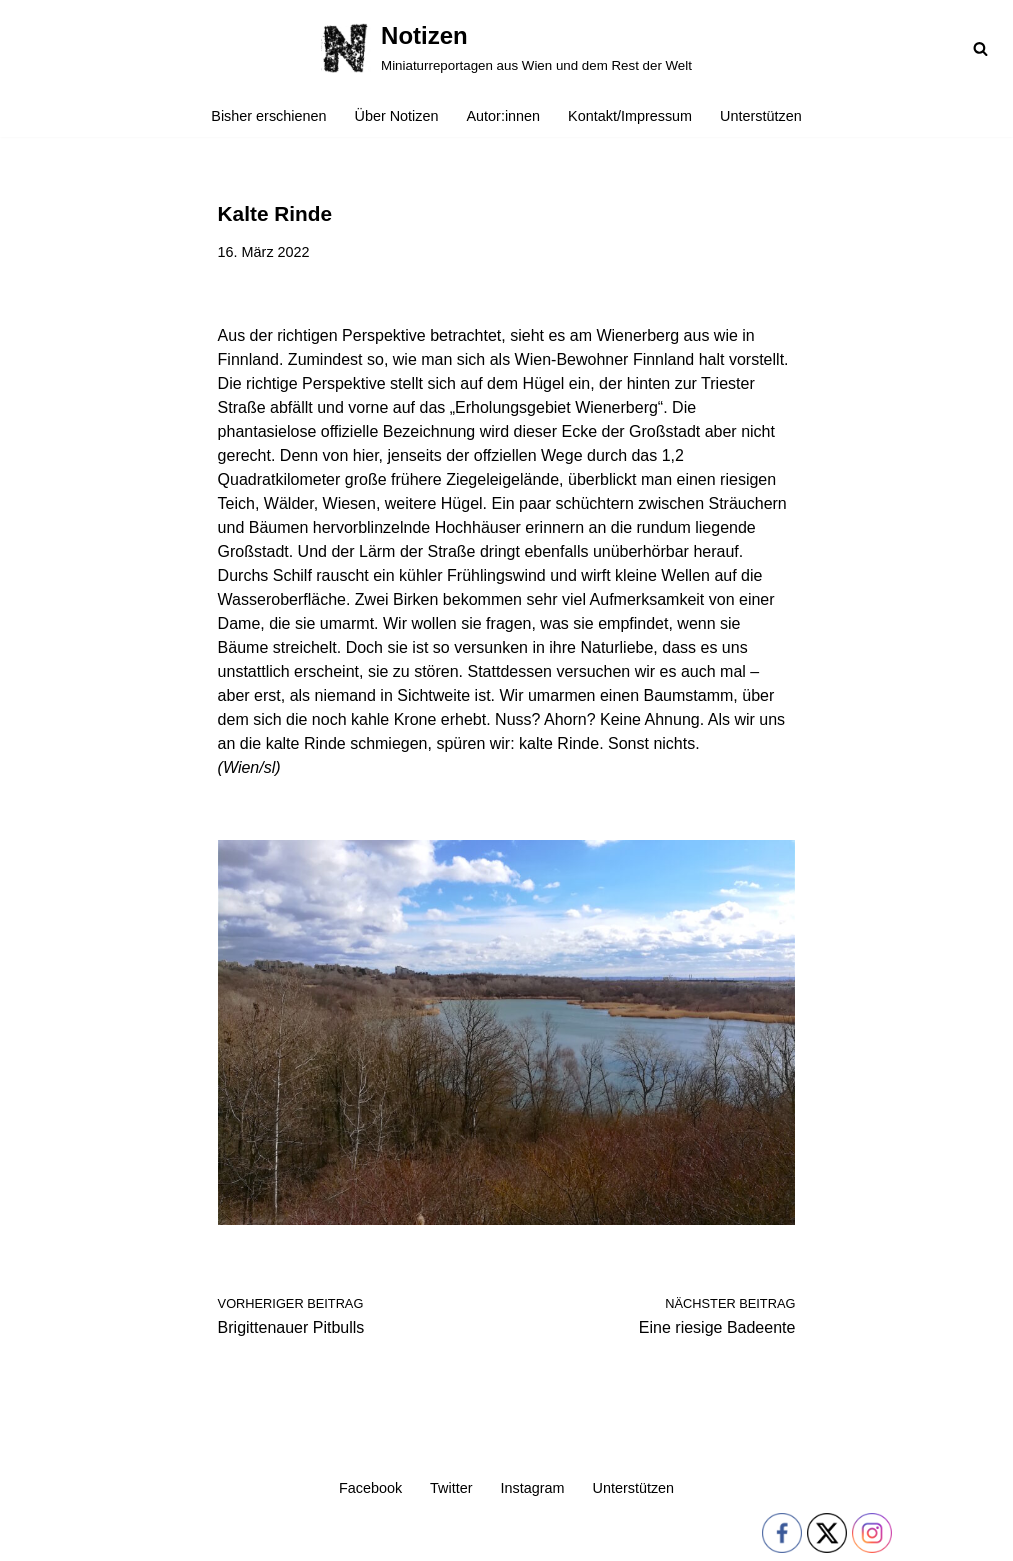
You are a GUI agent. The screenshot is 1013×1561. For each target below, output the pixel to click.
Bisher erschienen (268, 116)
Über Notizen (397, 116)
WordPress (216, 1536)
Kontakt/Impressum (630, 116)
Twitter (451, 1488)
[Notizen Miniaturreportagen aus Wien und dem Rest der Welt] (506, 48)
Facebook (370, 1488)
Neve (33, 1536)
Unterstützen (761, 116)
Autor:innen (504, 116)
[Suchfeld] (980, 48)
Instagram (533, 1488)
